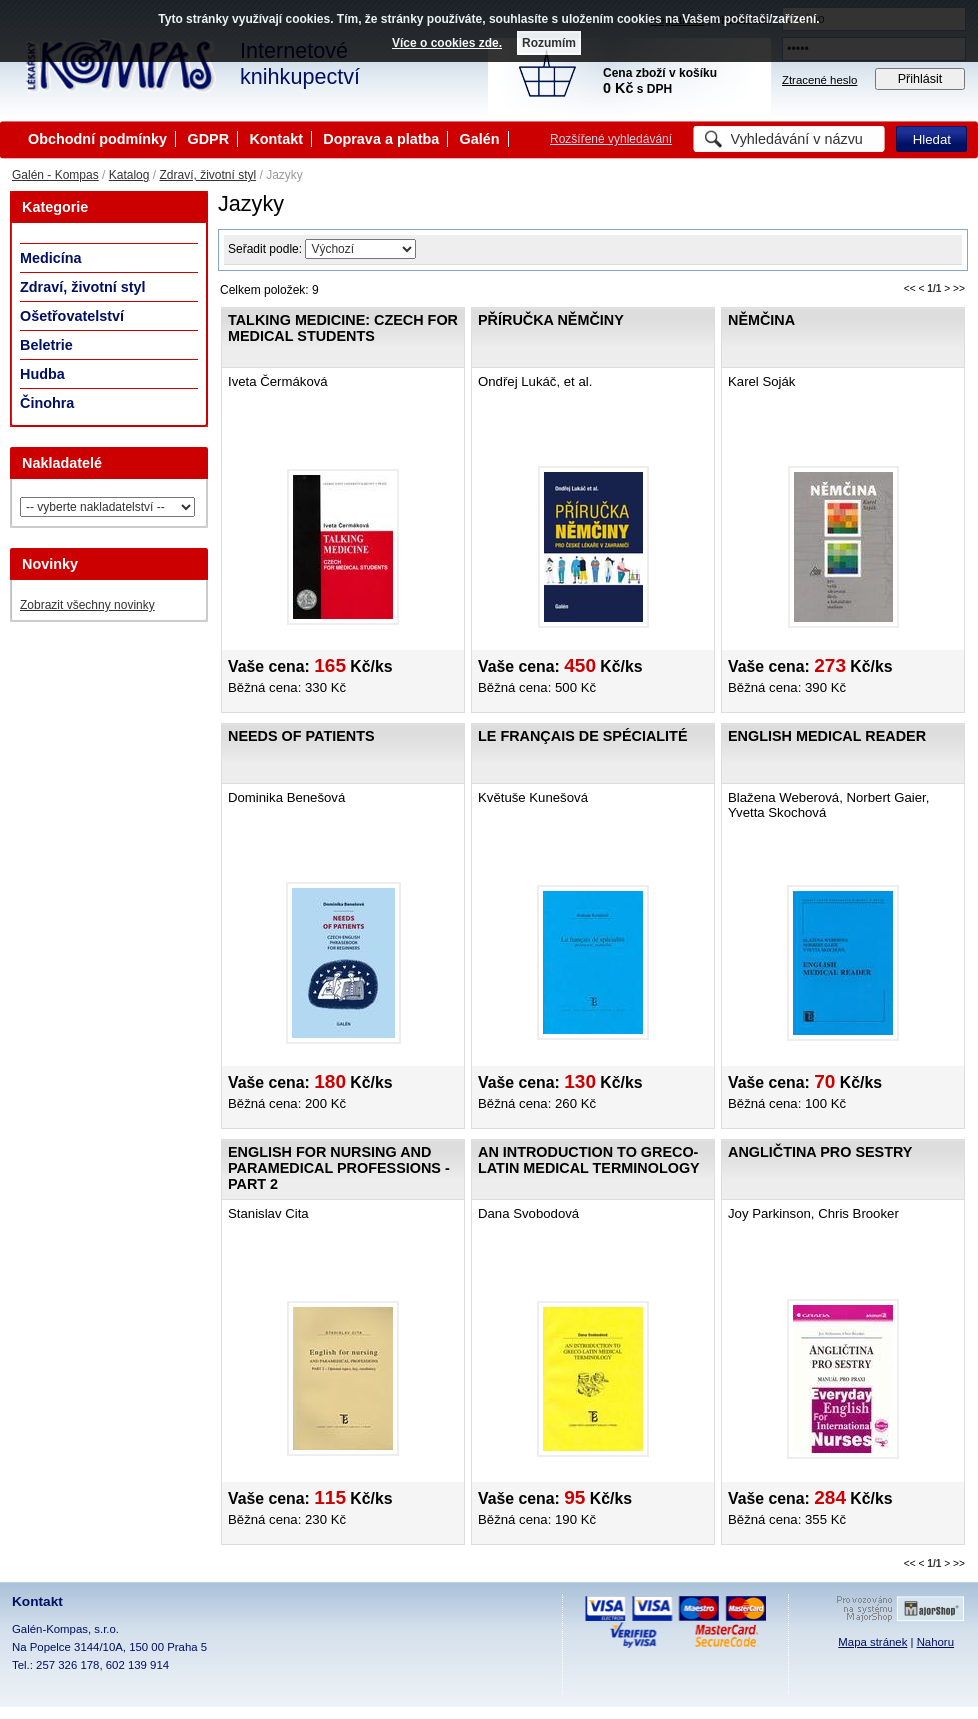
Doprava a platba (381, 139)
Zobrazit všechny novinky (87, 605)
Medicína (51, 258)
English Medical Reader (827, 736)
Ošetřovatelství (72, 316)
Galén (480, 139)
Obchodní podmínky (97, 139)
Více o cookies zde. (447, 43)
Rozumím (549, 43)
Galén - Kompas (55, 175)
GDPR (208, 139)
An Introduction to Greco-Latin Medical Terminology (589, 1160)
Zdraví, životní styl (207, 175)
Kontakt (276, 139)
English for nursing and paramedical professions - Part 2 (339, 1168)
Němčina (761, 320)
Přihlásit (920, 79)
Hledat (932, 139)
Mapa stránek (872, 1642)
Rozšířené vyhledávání (611, 139)
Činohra (47, 403)
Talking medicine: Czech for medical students (343, 328)
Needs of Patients (301, 736)
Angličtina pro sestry (820, 1152)
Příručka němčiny (551, 320)
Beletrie (46, 345)
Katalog (129, 175)
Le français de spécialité (582, 736)
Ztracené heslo (819, 80)
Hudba (42, 374)
